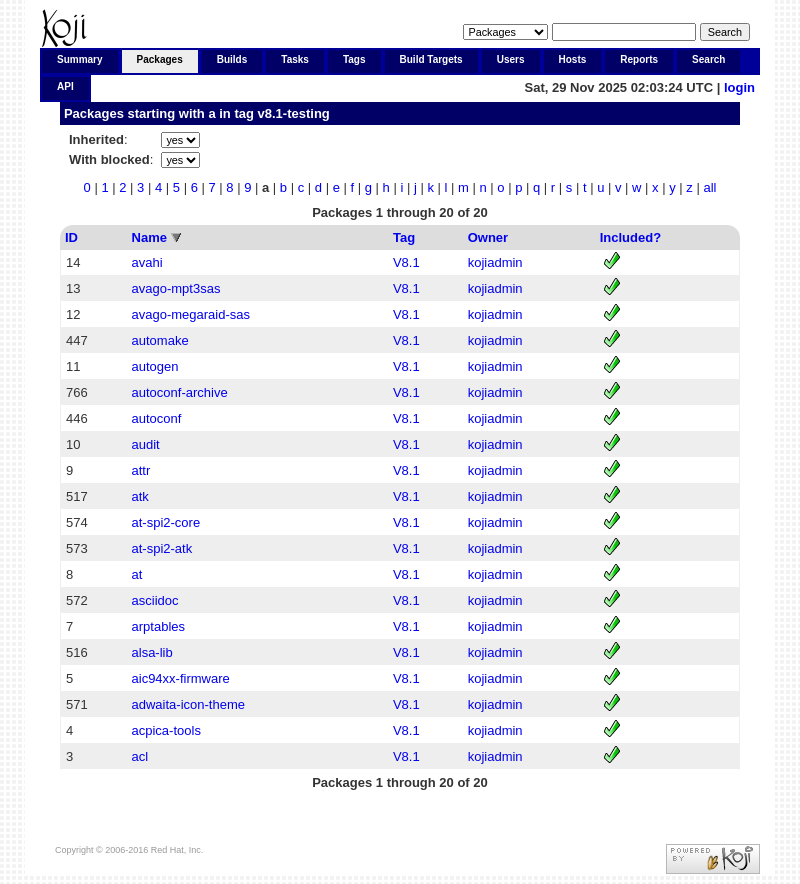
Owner (488, 237)
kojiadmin (495, 262)
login (739, 87)
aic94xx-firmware (181, 678)
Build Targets (431, 59)
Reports (639, 59)
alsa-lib (152, 652)
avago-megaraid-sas (191, 314)
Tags (354, 59)
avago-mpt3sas (176, 288)
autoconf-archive (180, 392)
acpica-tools (166, 730)
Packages (160, 59)
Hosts (573, 59)
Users (511, 59)
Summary (80, 59)
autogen (155, 366)
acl (140, 756)
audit (146, 444)
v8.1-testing (294, 113)
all (709, 187)
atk (140, 496)
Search (708, 59)
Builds (232, 59)
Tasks (295, 59)
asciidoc (155, 600)
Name (149, 237)
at (137, 574)
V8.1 (406, 262)
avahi (147, 262)
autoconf (157, 418)
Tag (404, 237)
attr (141, 470)
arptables (158, 626)
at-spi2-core (166, 522)
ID (71, 237)
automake (160, 340)
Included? (630, 237)
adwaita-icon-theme (188, 704)
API (65, 86)
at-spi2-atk (162, 548)
